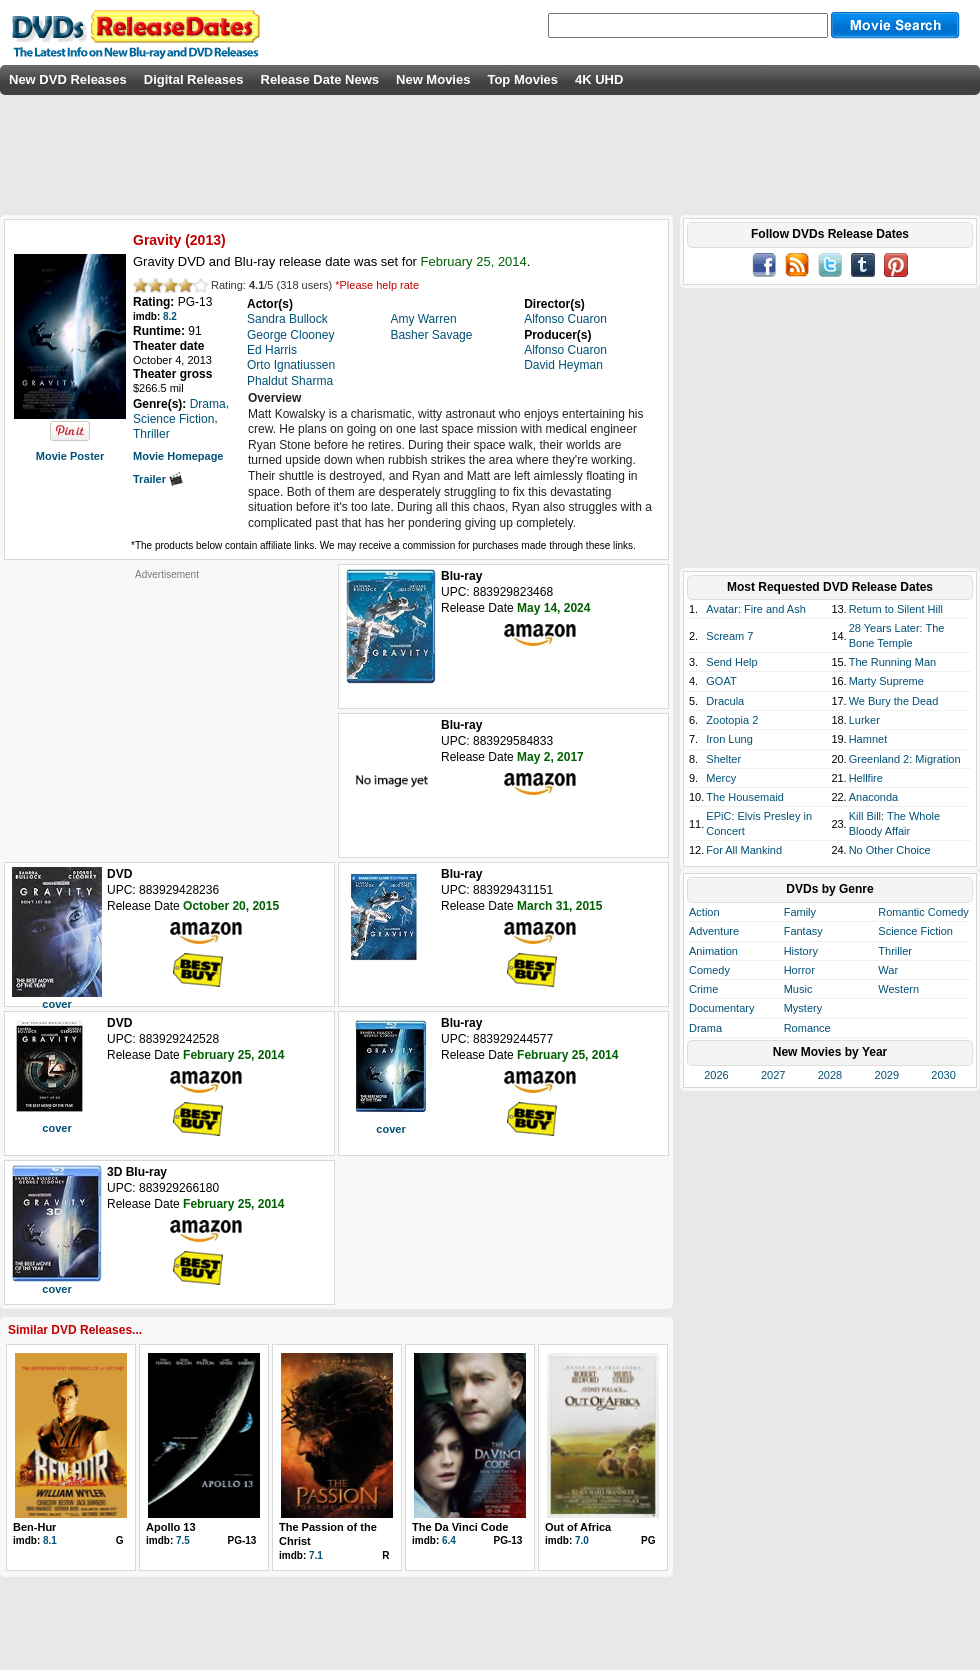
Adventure (714, 931)
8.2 (170, 316)
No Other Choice (890, 850)
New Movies (433, 79)
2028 (830, 1075)
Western (898, 989)
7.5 (183, 1540)
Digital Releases (194, 79)
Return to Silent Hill (896, 609)
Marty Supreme (886, 681)
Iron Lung (729, 739)
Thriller (895, 951)
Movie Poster (70, 456)
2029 (887, 1075)
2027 (773, 1075)
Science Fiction (915, 931)
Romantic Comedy (923, 912)
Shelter (723, 759)
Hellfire (866, 778)
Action (704, 912)
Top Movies (522, 79)
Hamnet (868, 739)
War (888, 970)
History (801, 951)
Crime (703, 989)
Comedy (709, 970)
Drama (705, 1028)
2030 (943, 1075)
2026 (716, 1075)
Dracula (725, 701)
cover (56, 1004)
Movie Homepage (178, 456)
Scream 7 (729, 636)
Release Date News (320, 79)
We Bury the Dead (894, 701)
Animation (713, 951)
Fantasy (803, 931)
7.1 (316, 1555)
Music (798, 989)
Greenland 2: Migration (905, 759)
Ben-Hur (34, 1527)
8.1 (50, 1540)
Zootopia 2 (732, 720)
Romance (807, 1028)
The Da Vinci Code (460, 1527)
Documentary (721, 1008)
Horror (799, 970)
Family (800, 912)
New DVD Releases (68, 79)
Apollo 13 (171, 1527)
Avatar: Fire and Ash (755, 609)
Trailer (158, 479)
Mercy (721, 778)
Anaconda (874, 797)
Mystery (803, 1008)
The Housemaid (745, 797)
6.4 (449, 1540)
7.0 (582, 1540)
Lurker (864, 720)
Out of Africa (578, 1527)
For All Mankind (744, 850)
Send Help (731, 662)
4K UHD (599, 79)
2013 (205, 240)
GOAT (721, 681)
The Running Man (892, 662)
